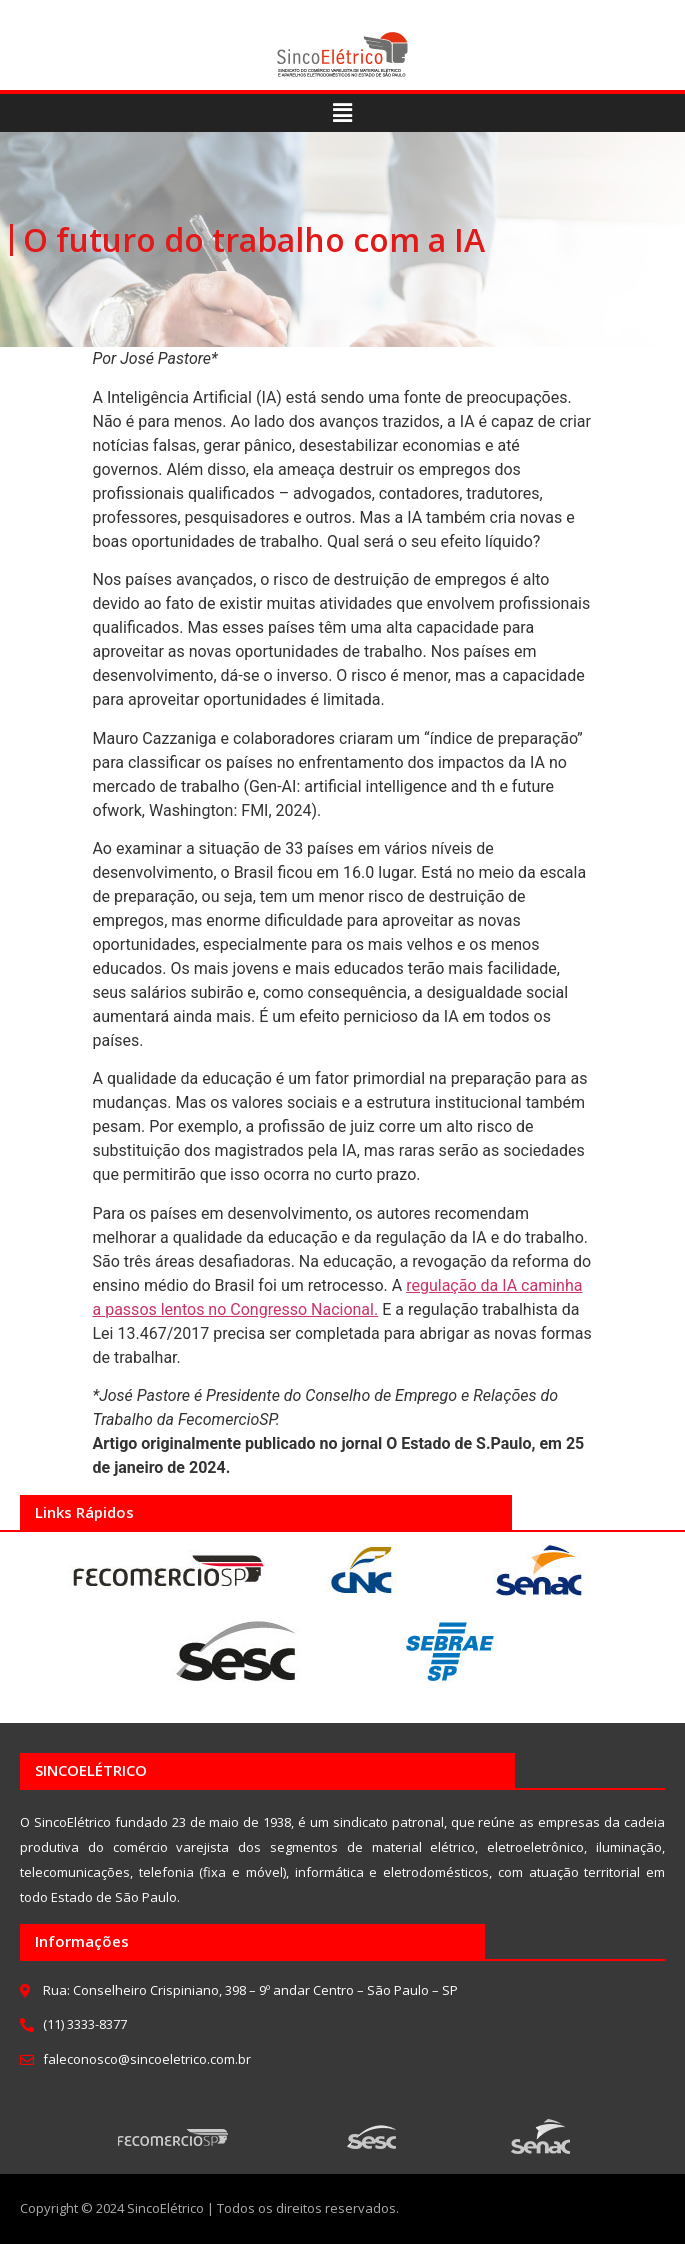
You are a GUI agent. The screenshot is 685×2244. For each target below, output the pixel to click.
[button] (342, 113)
